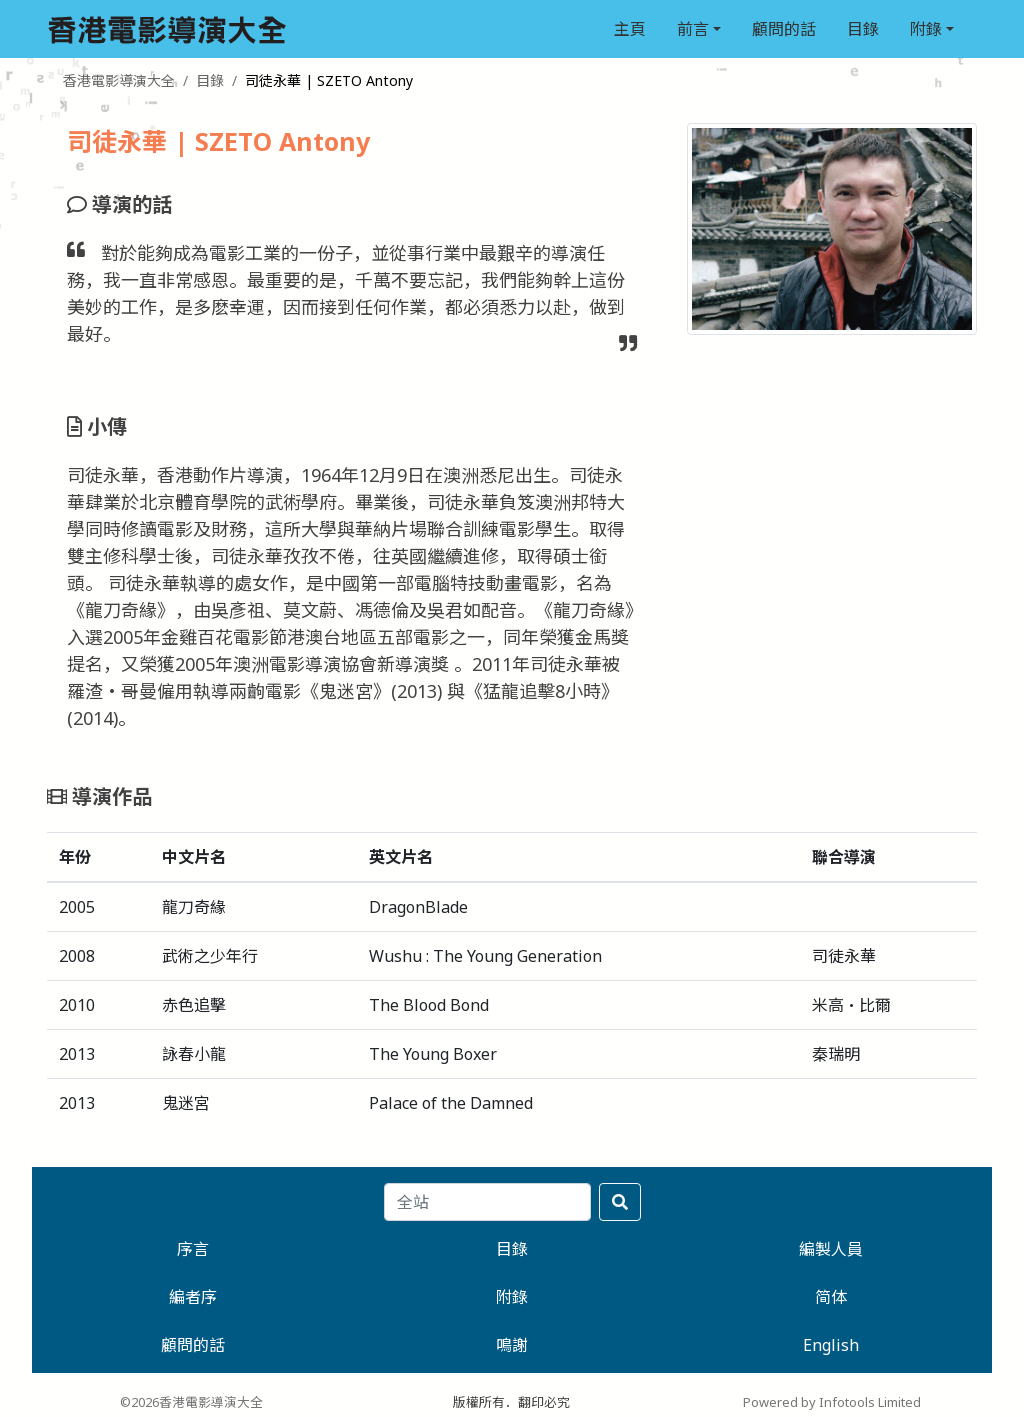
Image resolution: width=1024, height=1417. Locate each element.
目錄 (863, 29)
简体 (831, 1297)
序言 (193, 1249)
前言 (693, 29)
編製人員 (831, 1249)
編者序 (193, 1297)
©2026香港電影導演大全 (191, 1402)
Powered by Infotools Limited (832, 1402)
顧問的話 (784, 29)
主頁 (630, 29)
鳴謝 (512, 1345)
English (831, 1345)
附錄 (926, 29)
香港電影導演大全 (119, 80)
